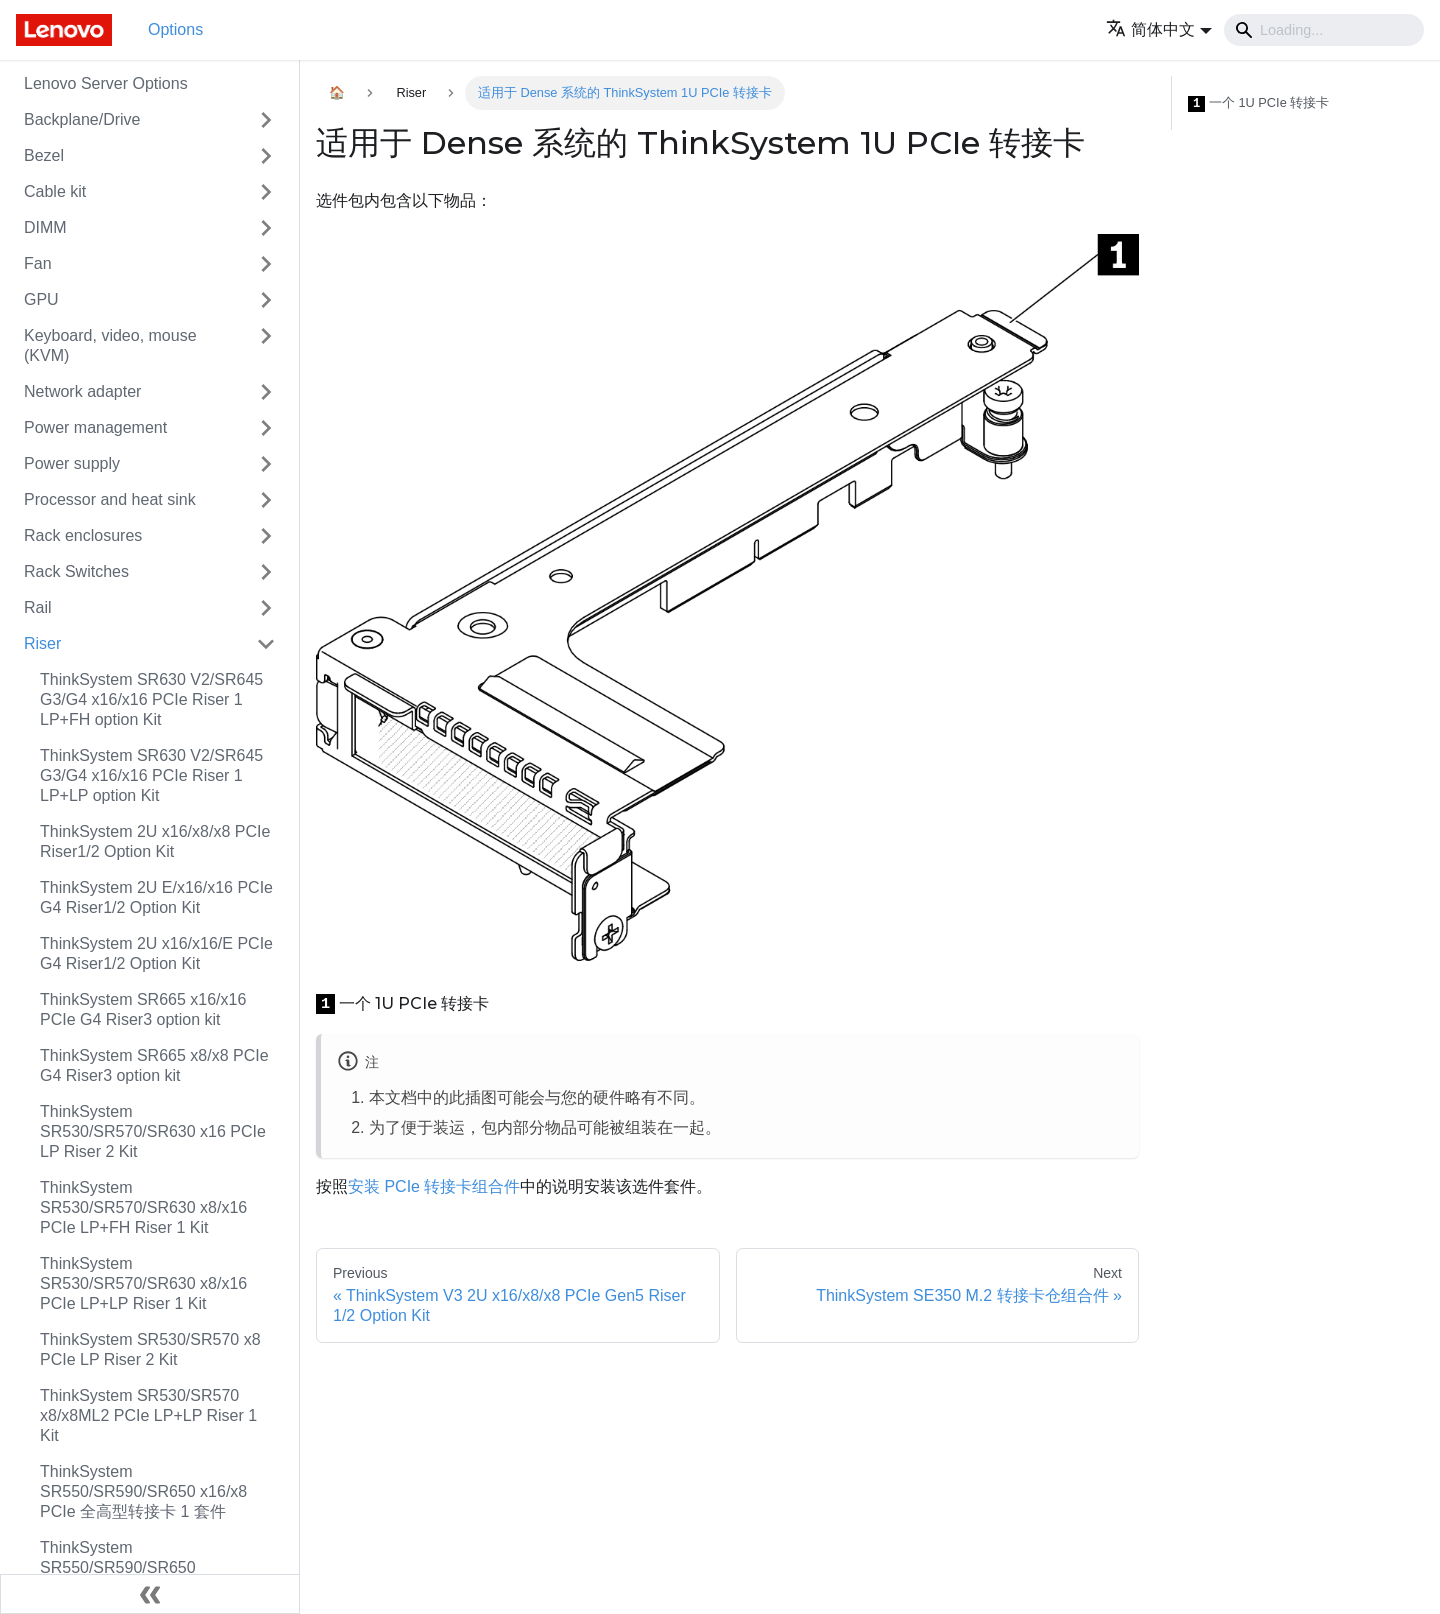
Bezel (44, 155)
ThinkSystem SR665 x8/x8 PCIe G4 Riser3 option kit (154, 1065)
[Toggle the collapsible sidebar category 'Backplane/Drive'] (266, 120)
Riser (42, 643)
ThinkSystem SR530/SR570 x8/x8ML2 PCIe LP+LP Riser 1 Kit (148, 1415)
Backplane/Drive (82, 119)
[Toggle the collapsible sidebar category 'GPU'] (266, 300)
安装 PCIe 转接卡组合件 (434, 1186)
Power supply (72, 463)
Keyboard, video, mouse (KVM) (110, 345)
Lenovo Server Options (106, 83)
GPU (41, 299)
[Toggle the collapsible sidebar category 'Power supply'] (266, 464)
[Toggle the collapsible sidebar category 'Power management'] (266, 428)
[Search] (1324, 30)
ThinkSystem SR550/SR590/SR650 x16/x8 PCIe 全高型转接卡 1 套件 (143, 1491)
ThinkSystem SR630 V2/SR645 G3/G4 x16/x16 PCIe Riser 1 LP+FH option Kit (151, 699)
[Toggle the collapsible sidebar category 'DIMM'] (266, 228)
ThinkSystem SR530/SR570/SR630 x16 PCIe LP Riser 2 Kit (153, 1131)
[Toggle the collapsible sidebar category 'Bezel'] (266, 156)
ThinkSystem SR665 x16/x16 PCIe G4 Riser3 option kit (143, 1009)
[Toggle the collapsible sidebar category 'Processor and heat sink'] (266, 500)
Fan (38, 263)
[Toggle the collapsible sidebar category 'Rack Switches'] (266, 572)
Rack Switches (76, 571)
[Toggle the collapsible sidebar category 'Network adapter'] (266, 392)
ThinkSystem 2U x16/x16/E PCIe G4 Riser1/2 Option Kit (156, 953)
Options (175, 29)
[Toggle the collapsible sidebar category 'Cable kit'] (266, 192)
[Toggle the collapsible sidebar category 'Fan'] (266, 264)
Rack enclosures (83, 535)
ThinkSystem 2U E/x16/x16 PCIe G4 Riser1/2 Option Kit (156, 897)
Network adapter (82, 391)
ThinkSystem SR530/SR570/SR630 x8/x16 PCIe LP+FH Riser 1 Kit (143, 1207)
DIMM (45, 227)
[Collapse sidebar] (150, 1594)
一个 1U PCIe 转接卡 (1258, 103)
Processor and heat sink (110, 499)
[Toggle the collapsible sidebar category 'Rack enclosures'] (266, 536)
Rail (38, 607)
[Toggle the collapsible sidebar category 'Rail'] (266, 608)
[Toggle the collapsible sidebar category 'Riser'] (266, 644)
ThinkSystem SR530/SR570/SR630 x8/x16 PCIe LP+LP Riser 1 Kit (143, 1283)
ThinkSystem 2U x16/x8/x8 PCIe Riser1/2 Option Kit (155, 841)
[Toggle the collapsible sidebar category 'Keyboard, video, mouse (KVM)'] (266, 346)
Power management (95, 427)
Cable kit (55, 191)
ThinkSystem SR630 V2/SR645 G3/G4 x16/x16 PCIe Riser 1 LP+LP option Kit (151, 775)
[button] (1159, 29)
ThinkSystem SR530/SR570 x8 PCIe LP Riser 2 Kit (150, 1349)
